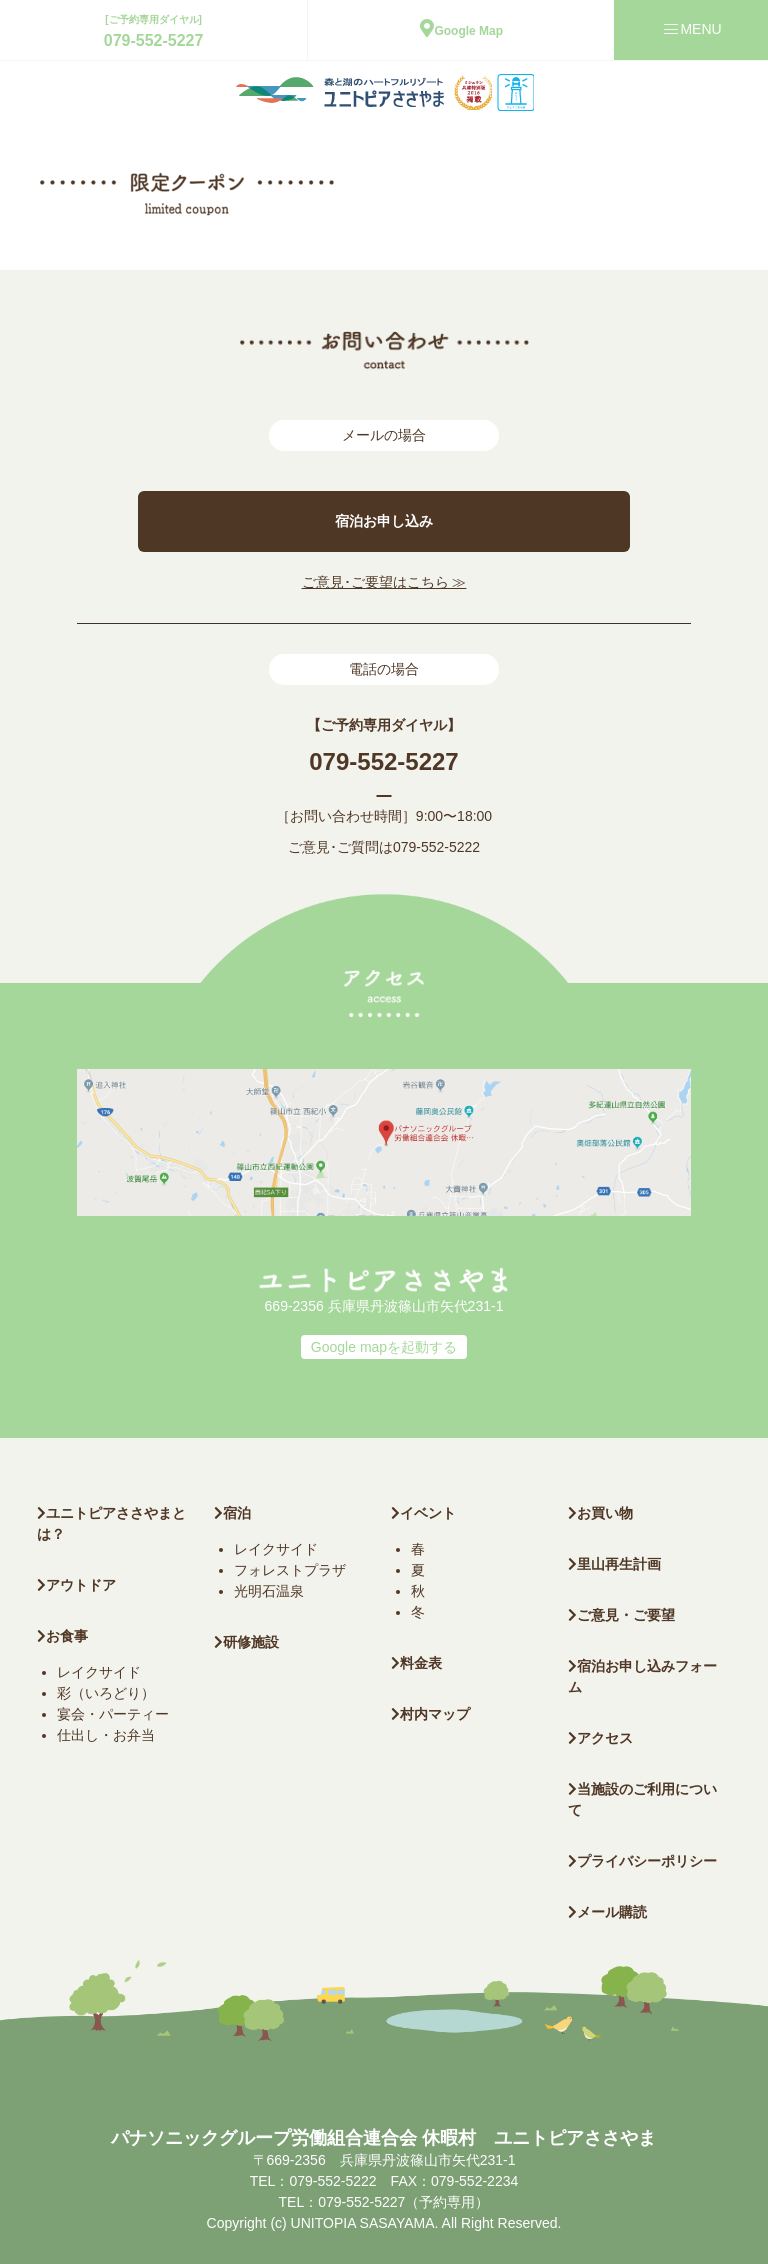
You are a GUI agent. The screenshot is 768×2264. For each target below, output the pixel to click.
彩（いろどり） (106, 1693)
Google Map (461, 31)
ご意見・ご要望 (621, 1615)
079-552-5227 (154, 40)
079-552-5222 (436, 847)
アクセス (600, 1738)
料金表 (416, 1663)
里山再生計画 (614, 1564)
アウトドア (81, 1585)
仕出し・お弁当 (106, 1735)
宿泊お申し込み (384, 521)
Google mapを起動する (384, 1347)
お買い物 (600, 1513)
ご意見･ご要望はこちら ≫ (384, 582)
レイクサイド (99, 1672)
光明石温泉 (269, 1591)
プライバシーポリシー (642, 1861)
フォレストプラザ (290, 1570)
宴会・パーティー (113, 1714)
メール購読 (607, 1912)
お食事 (62, 1636)
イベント (423, 1513)
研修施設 (246, 1642)
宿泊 (232, 1513)
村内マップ (430, 1714)
